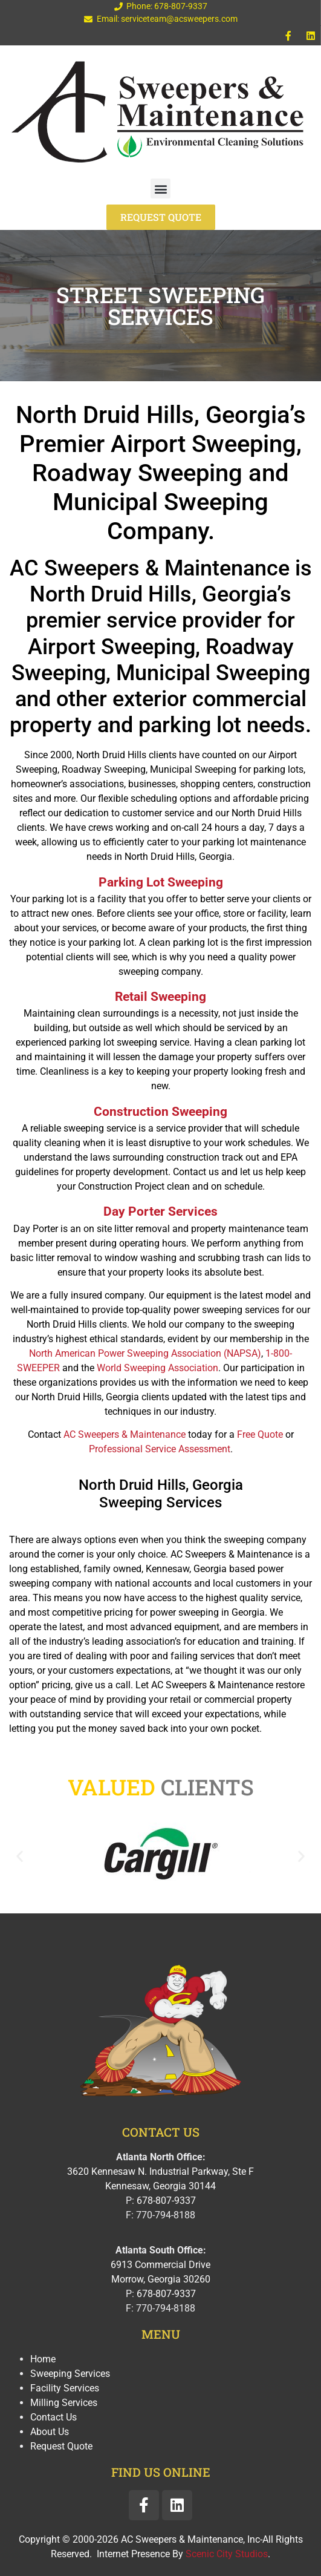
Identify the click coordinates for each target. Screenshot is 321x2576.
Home (43, 2359)
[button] (160, 188)
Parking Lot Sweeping (161, 882)
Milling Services (63, 2402)
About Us (49, 2431)
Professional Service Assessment (159, 1449)
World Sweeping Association (157, 1368)
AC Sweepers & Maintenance (124, 1434)
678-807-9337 (166, 2200)
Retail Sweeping (160, 996)
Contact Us (53, 2417)
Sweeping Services (70, 2373)
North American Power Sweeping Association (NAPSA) (145, 1353)
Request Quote (61, 2446)
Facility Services (64, 2388)
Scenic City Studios (227, 2554)
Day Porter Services (160, 1211)
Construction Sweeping (160, 1111)
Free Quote (260, 1434)
